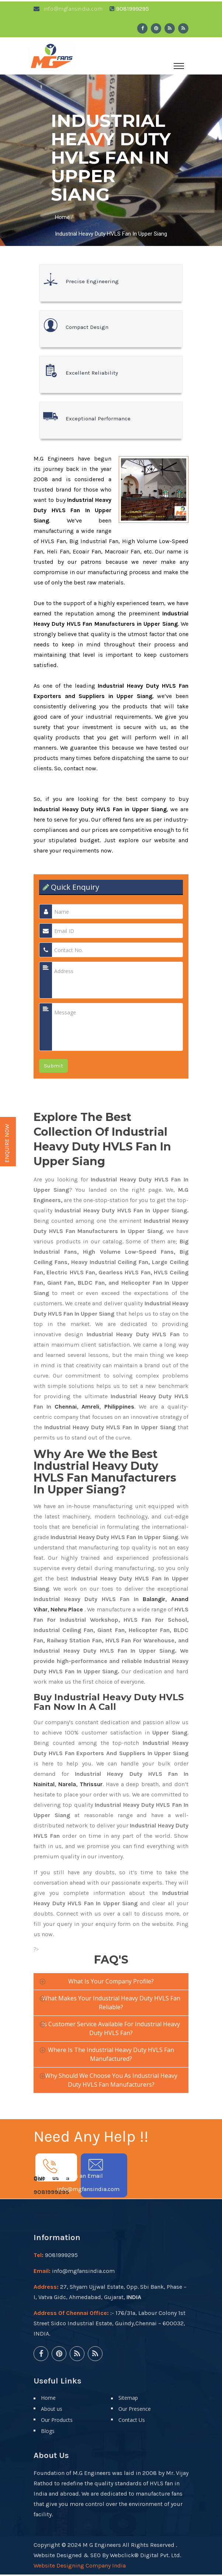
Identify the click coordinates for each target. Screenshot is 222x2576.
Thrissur (91, 1785)
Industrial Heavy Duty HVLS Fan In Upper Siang (111, 235)
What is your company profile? (111, 1983)
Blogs (48, 2432)
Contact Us (131, 2421)
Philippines (119, 1408)
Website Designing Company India (80, 2566)
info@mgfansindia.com (68, 10)
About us (51, 2410)
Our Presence (134, 2410)
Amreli (90, 1408)
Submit (53, 1067)
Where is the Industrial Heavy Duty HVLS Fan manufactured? (111, 2055)
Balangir (154, 1600)
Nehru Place (67, 1610)
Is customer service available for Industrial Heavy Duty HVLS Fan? (111, 2029)
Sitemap (128, 2399)
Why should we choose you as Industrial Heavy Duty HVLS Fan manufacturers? (111, 2081)
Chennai (66, 1408)
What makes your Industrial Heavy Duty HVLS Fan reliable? (111, 2004)
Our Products (57, 2421)
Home (62, 218)
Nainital (44, 1785)
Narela (67, 1785)
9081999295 (51, 2193)
